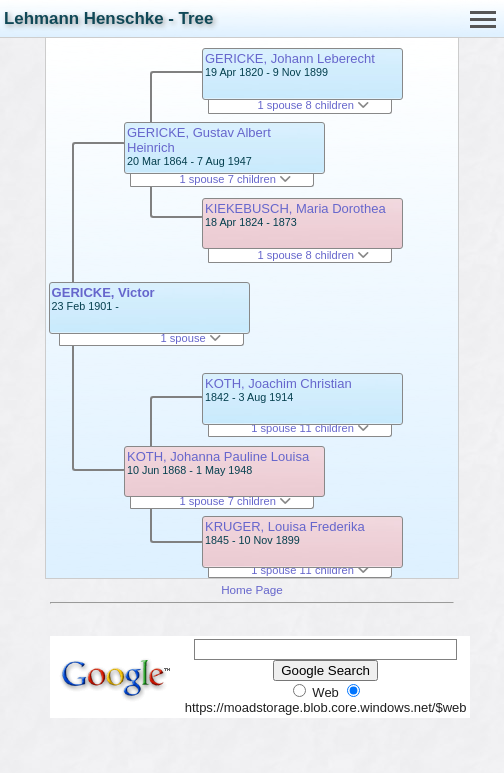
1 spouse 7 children (235, 179)
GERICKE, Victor (103, 292)
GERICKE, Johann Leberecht (290, 58)
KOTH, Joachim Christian (278, 383)
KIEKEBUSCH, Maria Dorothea (295, 208)
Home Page (252, 589)
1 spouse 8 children (313, 105)
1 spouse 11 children (310, 428)
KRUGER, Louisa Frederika (285, 526)
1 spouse (191, 338)
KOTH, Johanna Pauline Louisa (218, 456)
